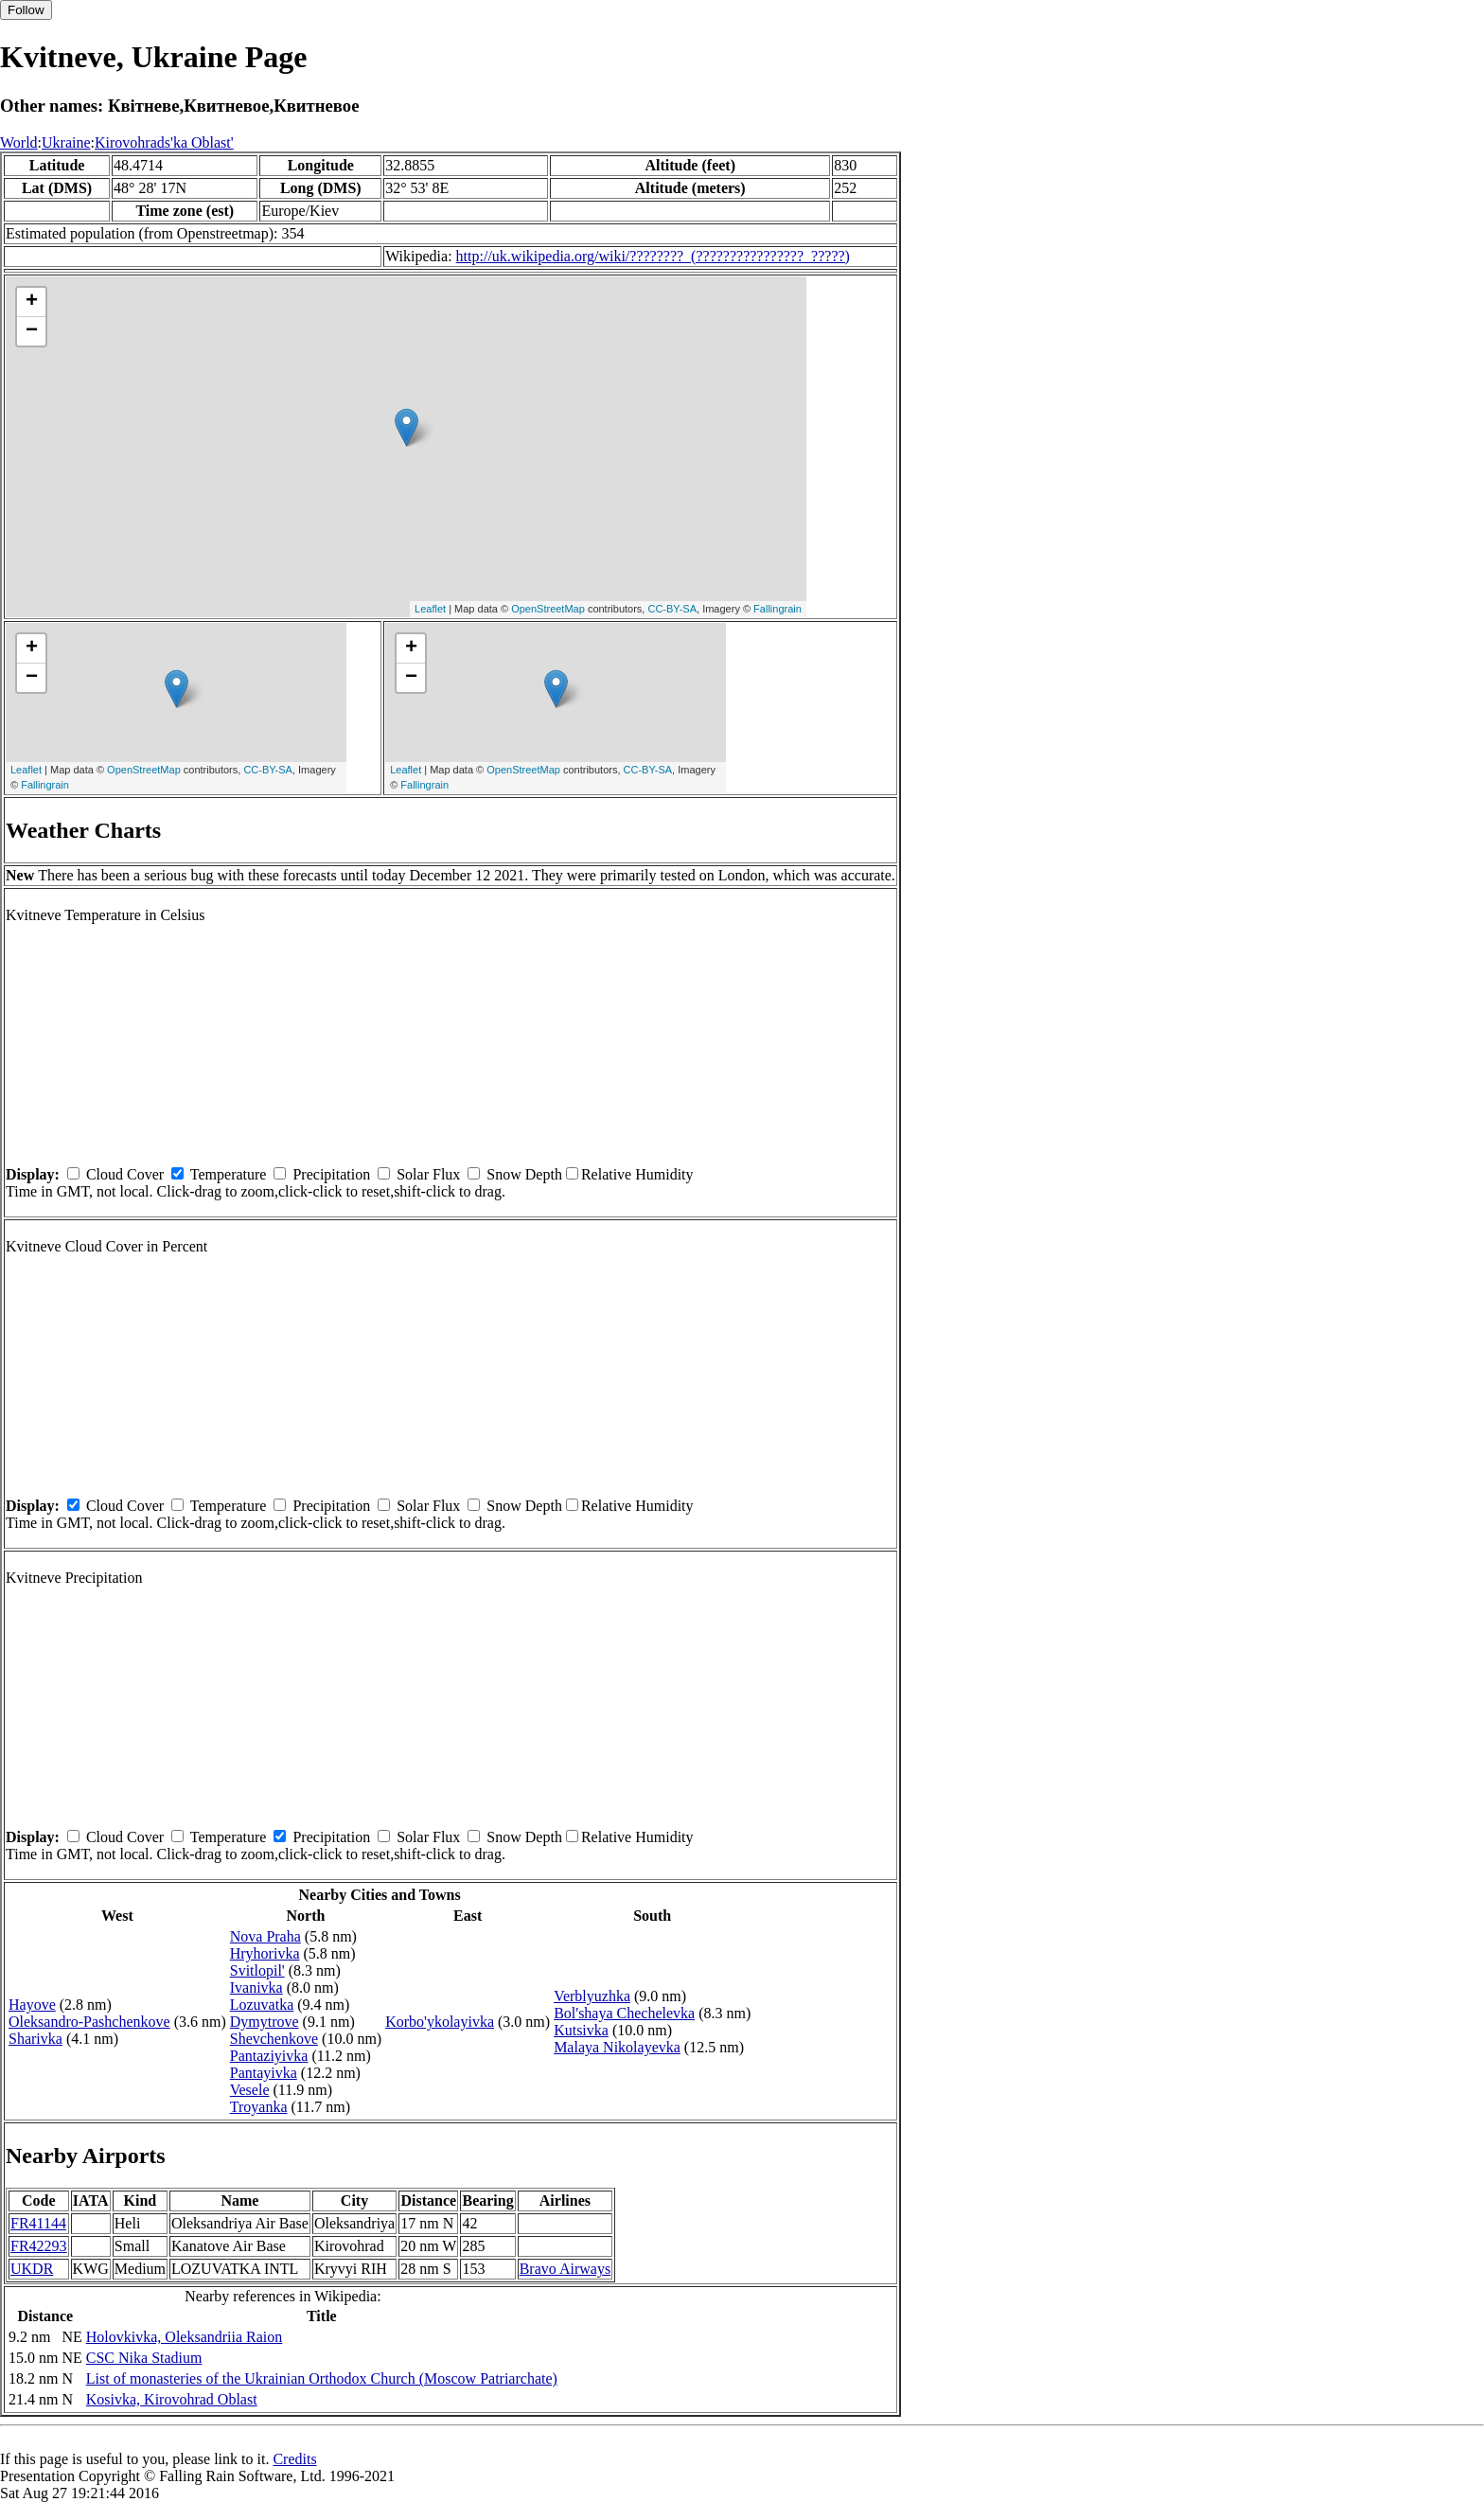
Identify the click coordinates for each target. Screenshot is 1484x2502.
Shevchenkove (274, 2039)
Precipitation (331, 1174)
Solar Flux (428, 1174)
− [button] (32, 331)
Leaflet (430, 608)
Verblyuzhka (592, 1996)
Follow (26, 10)
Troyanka (259, 2107)
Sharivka (35, 2039)
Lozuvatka (262, 2004)
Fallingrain (777, 608)
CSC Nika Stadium (144, 2358)
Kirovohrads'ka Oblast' (164, 142)
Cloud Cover (125, 1174)
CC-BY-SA (672, 608)
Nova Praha (265, 1936)
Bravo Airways (565, 2269)
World (19, 142)
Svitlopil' (257, 1970)
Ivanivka (256, 1987)
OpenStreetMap (548, 608)
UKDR (31, 2269)
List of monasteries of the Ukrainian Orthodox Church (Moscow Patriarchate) (321, 2378)
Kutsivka (581, 2030)
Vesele (250, 2090)
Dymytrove (264, 2022)
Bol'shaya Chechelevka (624, 2013)
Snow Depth (524, 1174)
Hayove (32, 2004)
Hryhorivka (265, 1953)
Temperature (228, 1174)
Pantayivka (263, 2073)
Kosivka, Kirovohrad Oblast (171, 2399)
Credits (294, 2459)
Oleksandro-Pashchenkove (89, 2022)
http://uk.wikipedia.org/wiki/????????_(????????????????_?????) (653, 256)
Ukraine (66, 142)
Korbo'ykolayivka (439, 2022)
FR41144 (38, 2223)
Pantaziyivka (269, 2056)
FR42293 (38, 2246)
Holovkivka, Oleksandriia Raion (184, 2337)
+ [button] (32, 302)
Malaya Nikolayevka (617, 2047)
